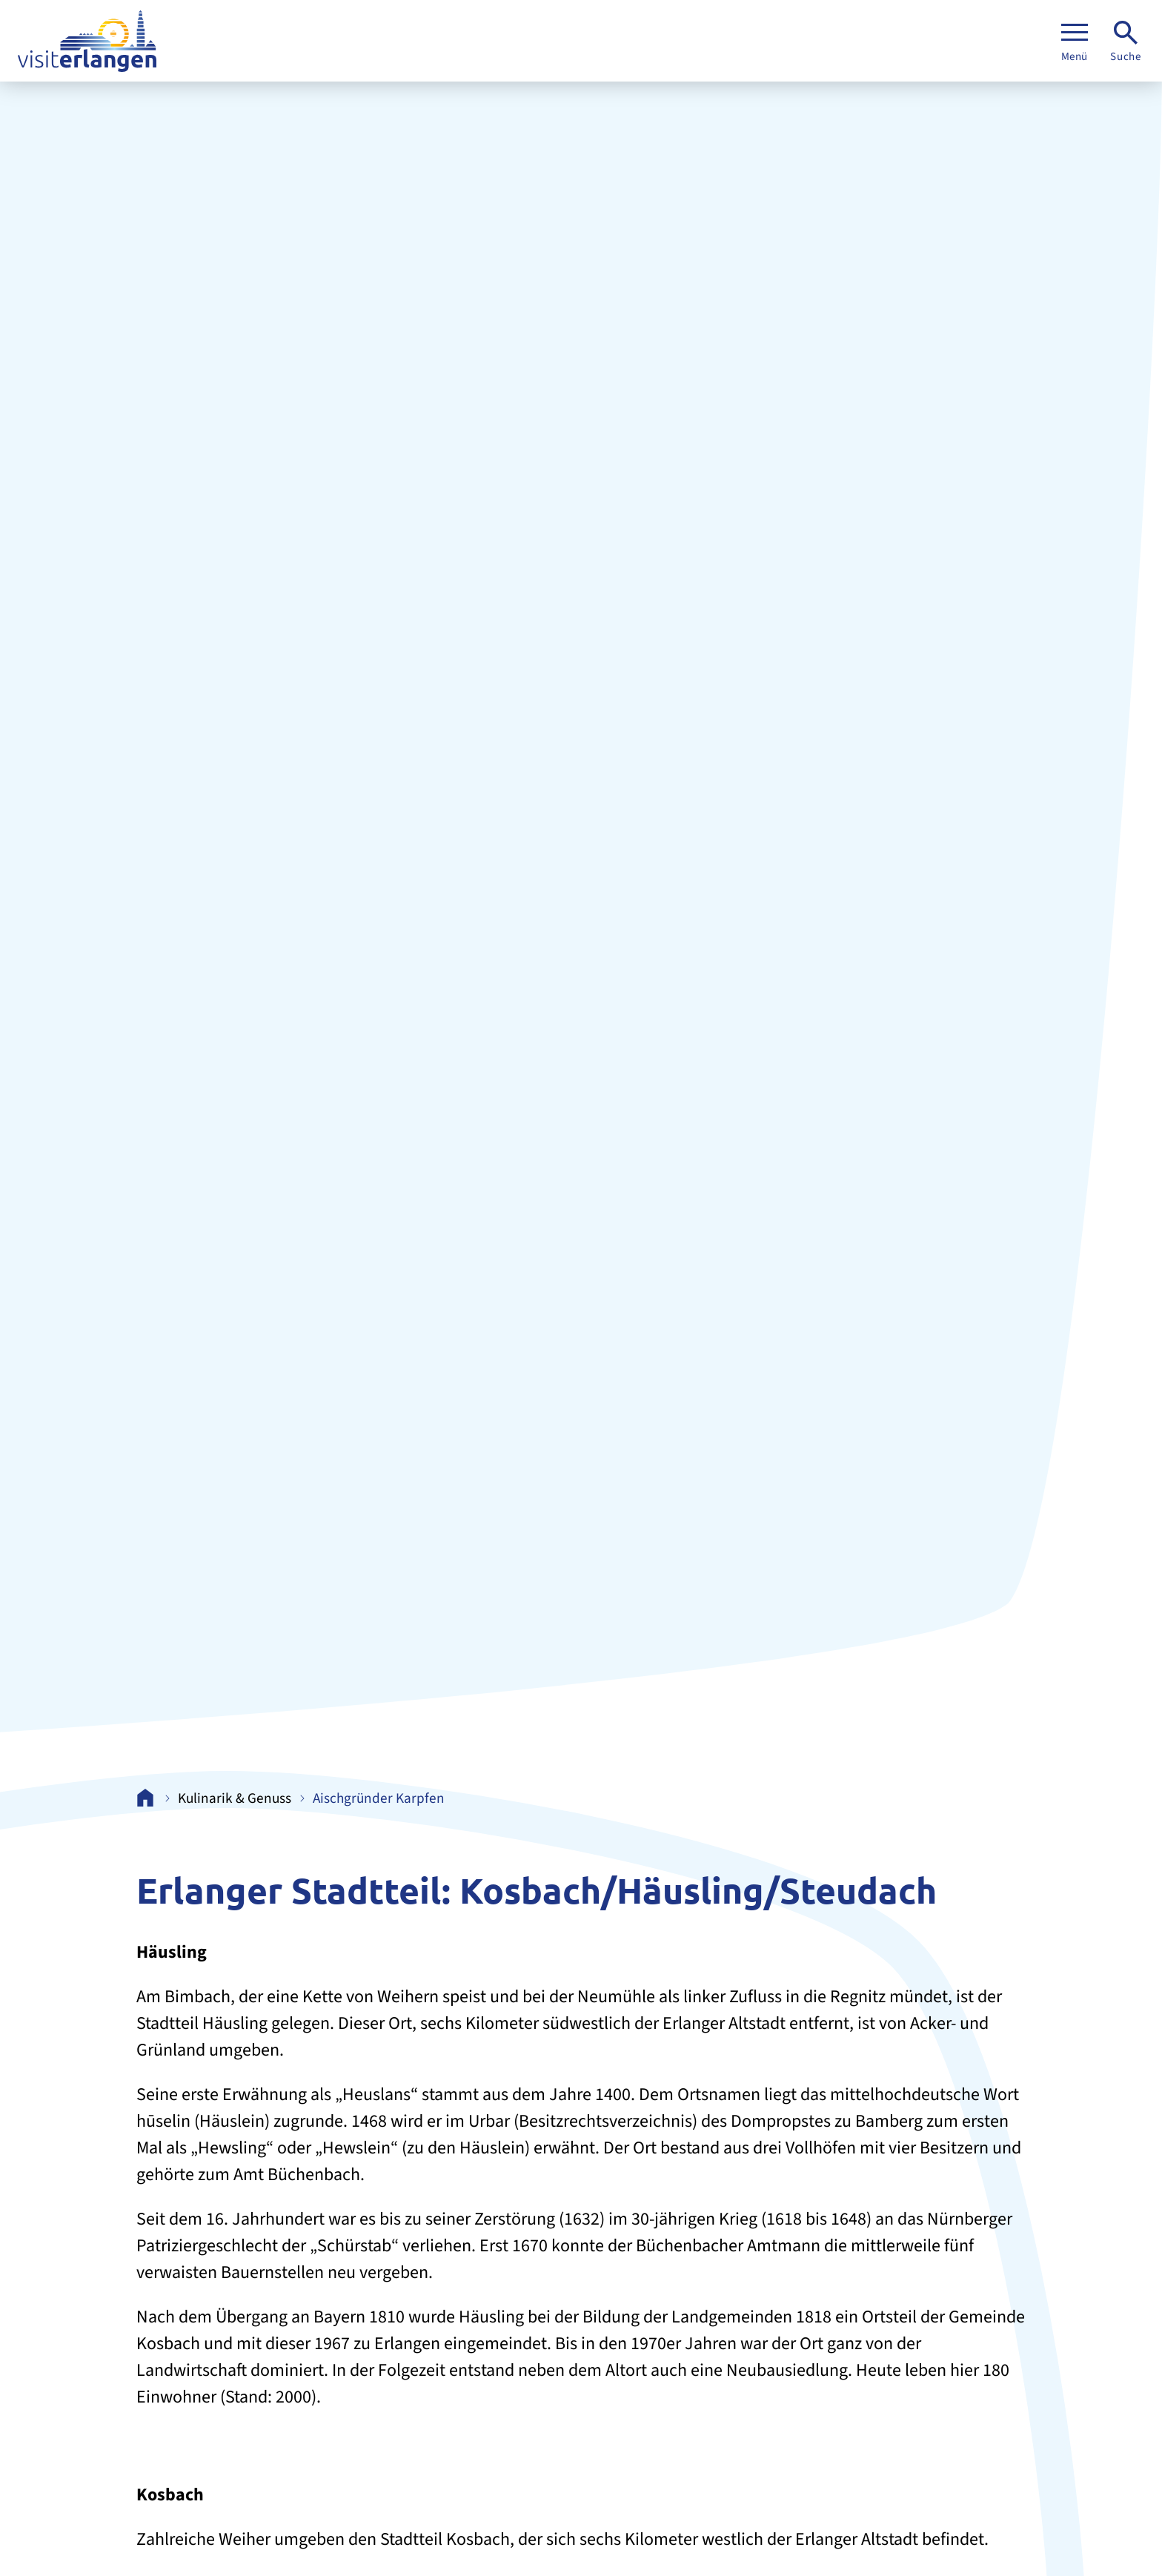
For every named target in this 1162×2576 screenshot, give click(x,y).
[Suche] (1125, 41)
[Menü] (1074, 41)
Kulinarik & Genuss (234, 1799)
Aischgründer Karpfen (379, 1799)
